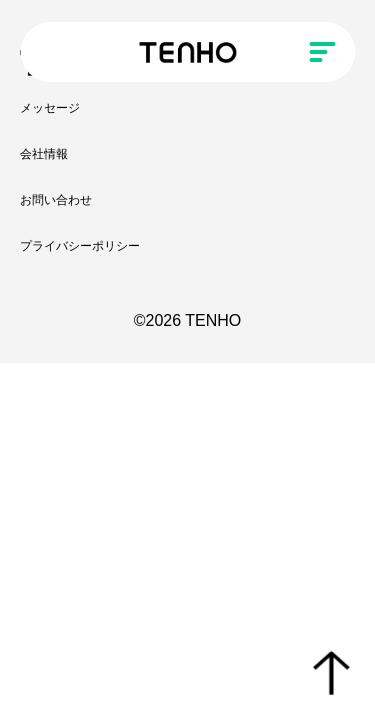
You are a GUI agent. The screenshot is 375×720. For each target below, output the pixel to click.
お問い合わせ (56, 200)
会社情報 (44, 154)
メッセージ (50, 108)
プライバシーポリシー (80, 246)
